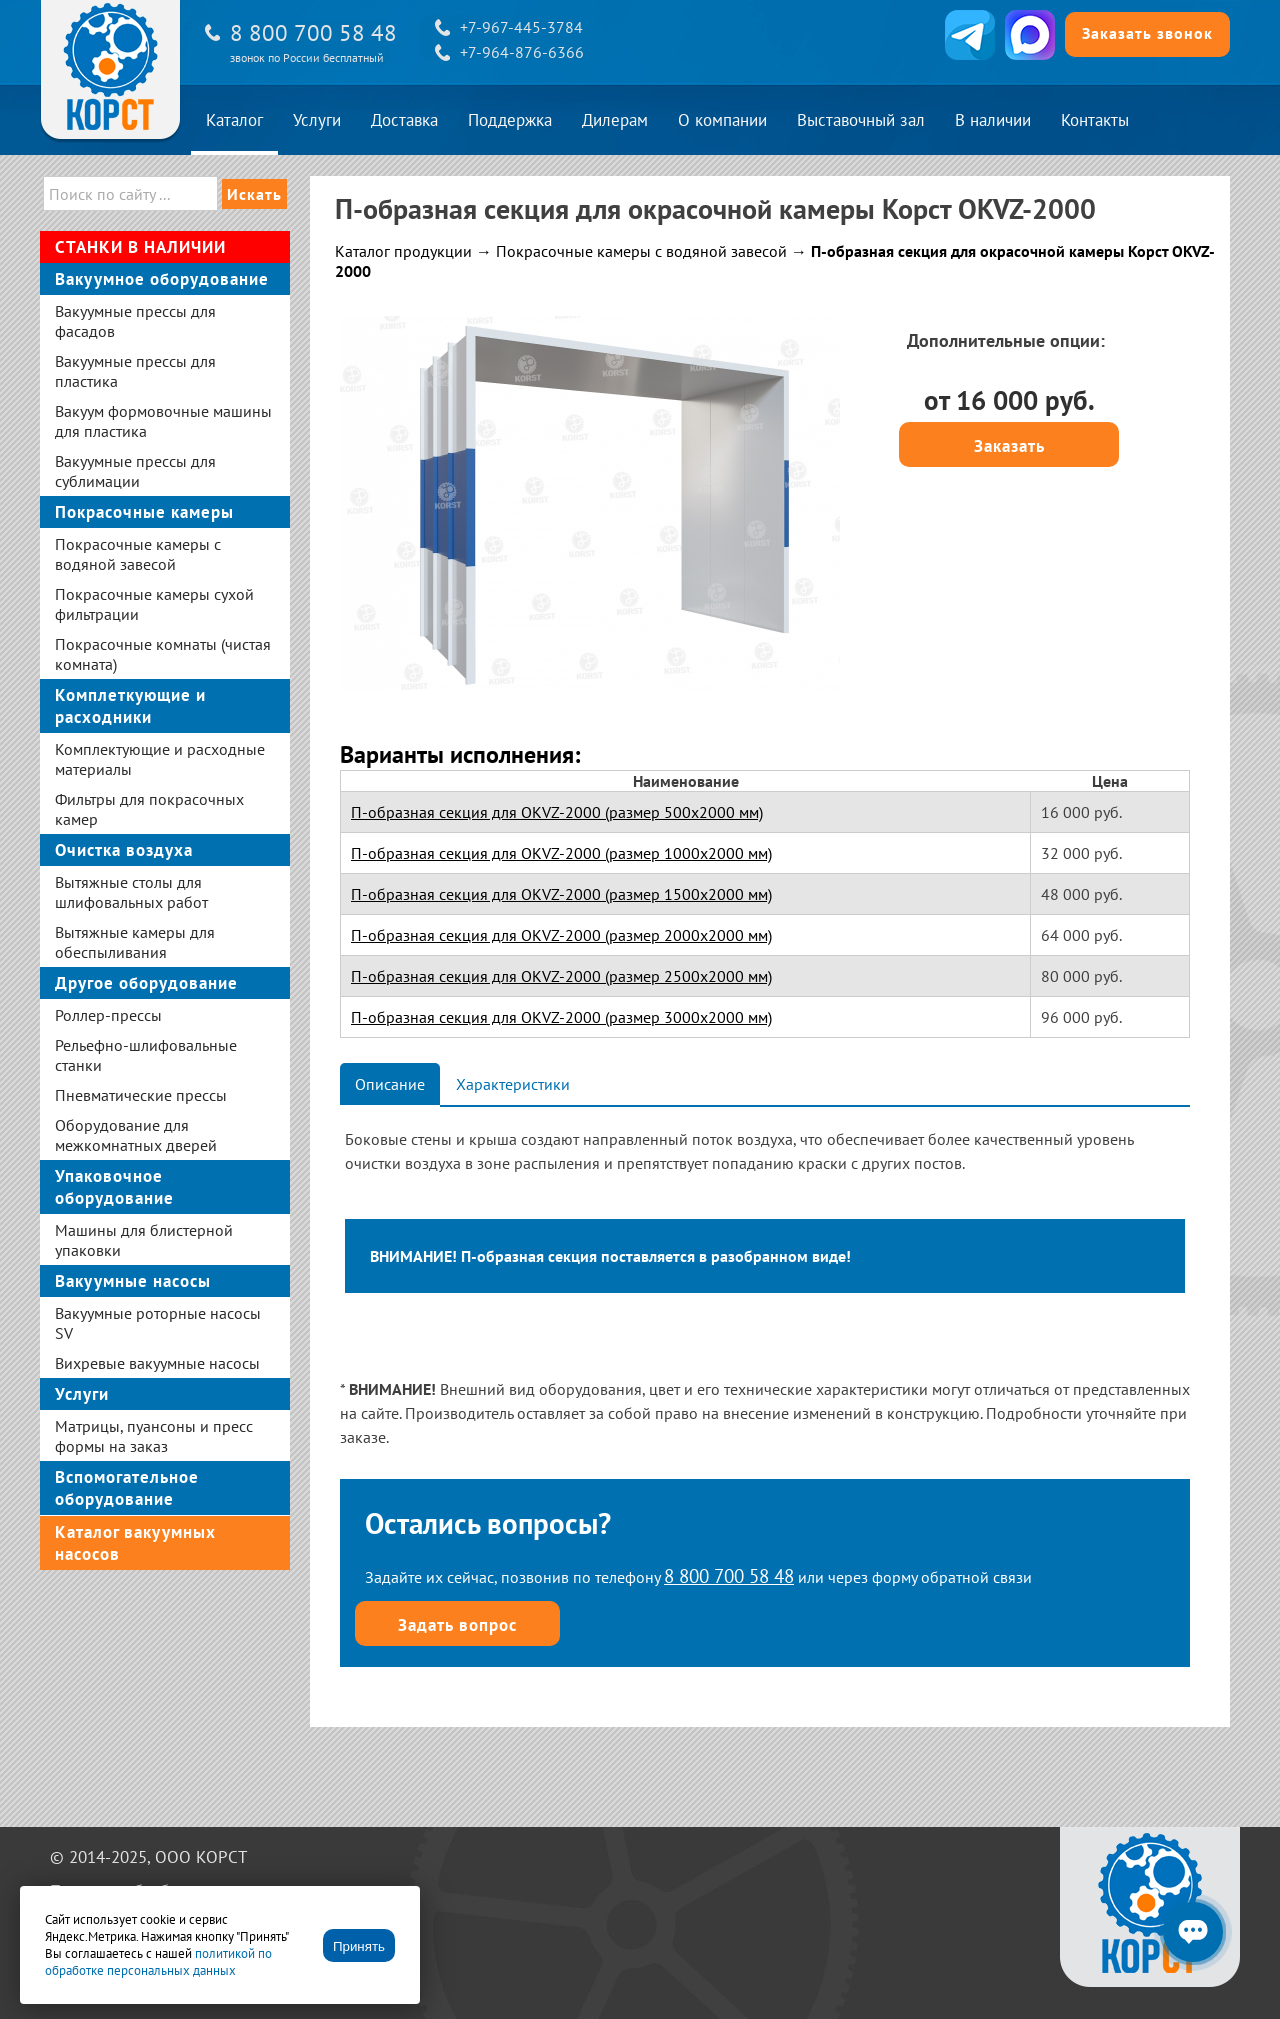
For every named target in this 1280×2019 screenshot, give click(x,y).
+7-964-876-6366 (522, 52)
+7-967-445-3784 (521, 27)
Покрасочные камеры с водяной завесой (641, 251)
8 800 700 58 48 (313, 32)
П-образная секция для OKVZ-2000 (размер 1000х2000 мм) (561, 853)
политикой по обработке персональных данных (158, 1962)
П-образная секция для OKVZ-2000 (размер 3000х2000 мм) (561, 1017)
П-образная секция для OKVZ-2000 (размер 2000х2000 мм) (561, 935)
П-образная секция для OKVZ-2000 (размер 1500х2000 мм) (561, 894)
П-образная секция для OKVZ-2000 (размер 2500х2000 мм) (561, 976)
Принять (359, 1946)
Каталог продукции (403, 251)
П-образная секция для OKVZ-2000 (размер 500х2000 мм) (557, 812)
